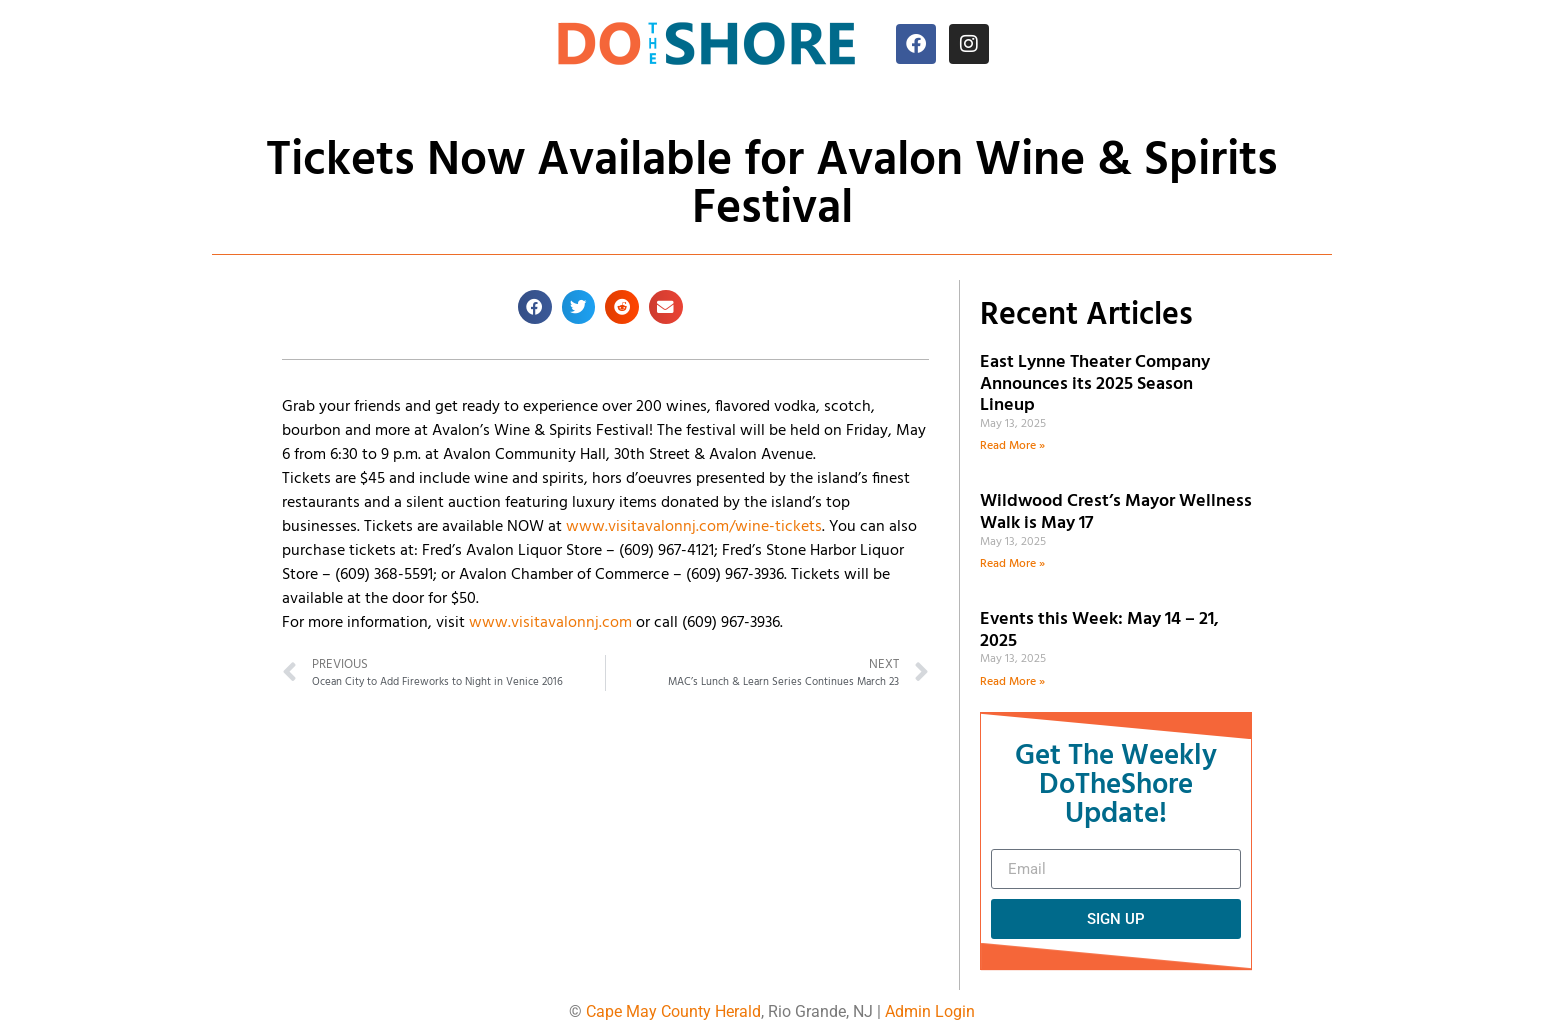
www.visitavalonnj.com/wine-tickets (694, 527)
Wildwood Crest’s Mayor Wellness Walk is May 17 (1116, 512)
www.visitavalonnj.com (550, 623)
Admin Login (930, 1011)
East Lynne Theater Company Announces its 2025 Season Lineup (1095, 384)
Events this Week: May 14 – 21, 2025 (1099, 630)
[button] (535, 307)
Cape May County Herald (673, 1011)
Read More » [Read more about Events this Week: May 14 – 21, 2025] (1012, 682)
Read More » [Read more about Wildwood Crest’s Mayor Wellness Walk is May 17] (1012, 564)
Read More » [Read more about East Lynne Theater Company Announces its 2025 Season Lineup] (1012, 446)
